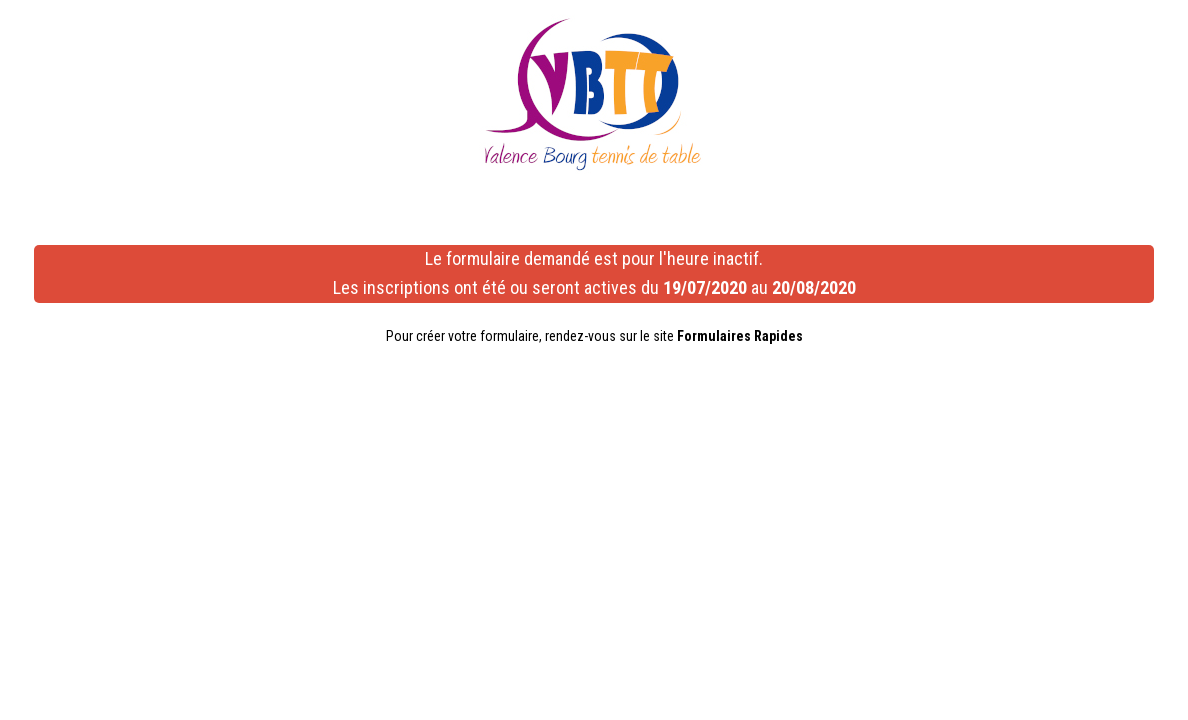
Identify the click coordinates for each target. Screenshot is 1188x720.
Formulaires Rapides (740, 336)
